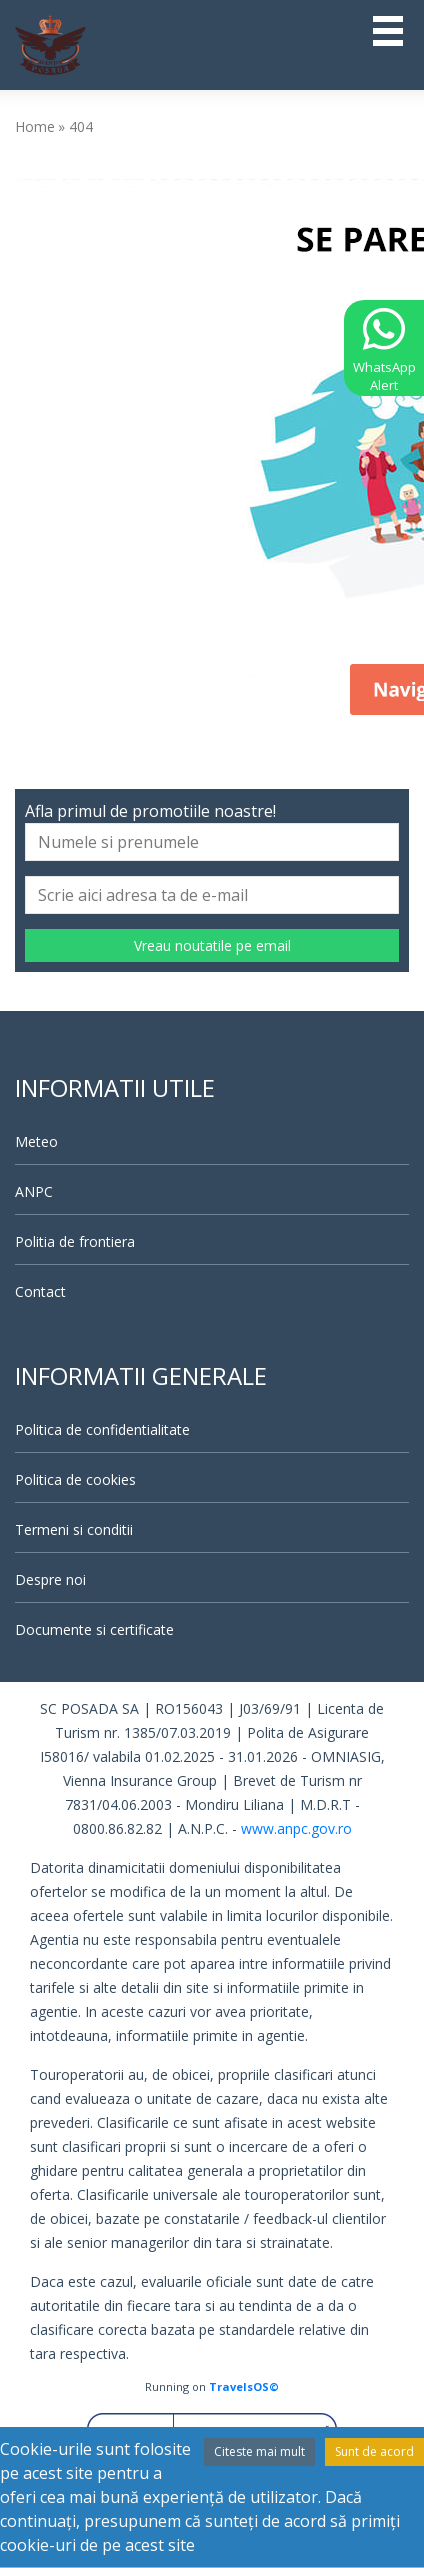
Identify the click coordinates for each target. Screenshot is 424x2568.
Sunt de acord (374, 2451)
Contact (40, 1291)
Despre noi (50, 1579)
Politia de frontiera (75, 1241)
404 (81, 126)
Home (35, 126)
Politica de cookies (75, 1479)
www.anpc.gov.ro (296, 1828)
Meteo (36, 1141)
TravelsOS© (244, 2386)
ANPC (34, 1191)
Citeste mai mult (259, 2451)
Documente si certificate (94, 1629)
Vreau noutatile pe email (212, 945)
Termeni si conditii (74, 1529)
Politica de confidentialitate (102, 1429)
